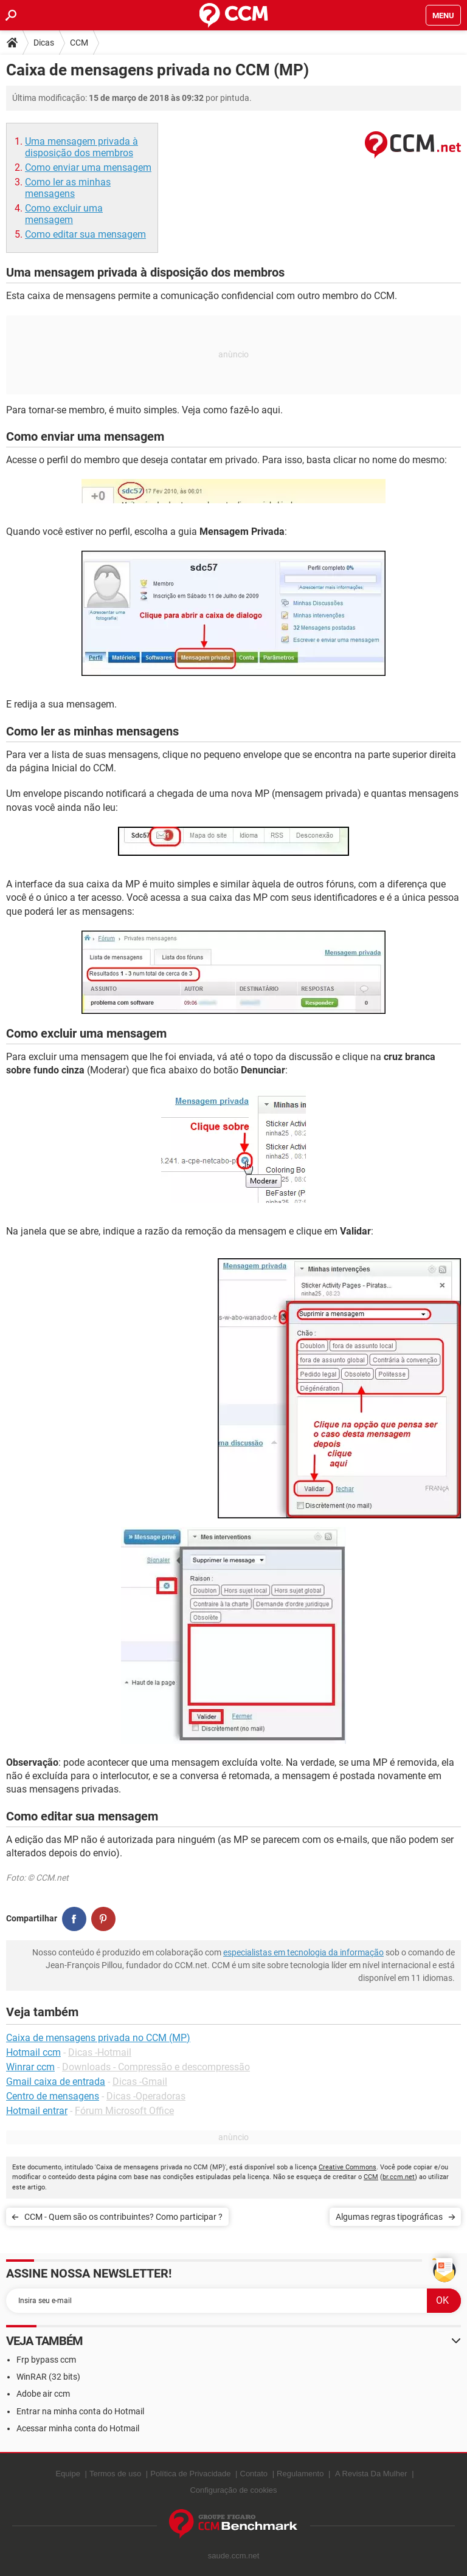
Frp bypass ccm (46, 2359)
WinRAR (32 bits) (48, 2376)
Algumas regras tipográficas (389, 2217)
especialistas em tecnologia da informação (303, 1952)
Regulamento (300, 2473)
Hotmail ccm (33, 2052)
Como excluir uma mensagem (64, 214)
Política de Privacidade (190, 2473)
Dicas (43, 42)
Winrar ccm (30, 2067)
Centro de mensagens (52, 2096)
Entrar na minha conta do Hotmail (80, 2411)
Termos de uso (115, 2473)
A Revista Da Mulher (371, 2473)
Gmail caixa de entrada (55, 2081)
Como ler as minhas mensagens (68, 187)
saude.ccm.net (234, 2555)
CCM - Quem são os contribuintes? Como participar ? (123, 2217)
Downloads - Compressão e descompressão (156, 2067)
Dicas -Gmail (139, 2081)
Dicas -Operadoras (145, 2096)
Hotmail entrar (36, 2110)
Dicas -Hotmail (99, 2052)
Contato (254, 2473)
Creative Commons (347, 2167)
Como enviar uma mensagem (88, 167)
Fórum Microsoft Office (124, 2110)
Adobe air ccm (43, 2394)
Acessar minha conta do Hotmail (77, 2428)
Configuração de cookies (233, 2490)
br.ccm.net (398, 2177)
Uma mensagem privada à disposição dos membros (81, 147)
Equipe (67, 2473)
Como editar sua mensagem (85, 234)
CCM (79, 42)
